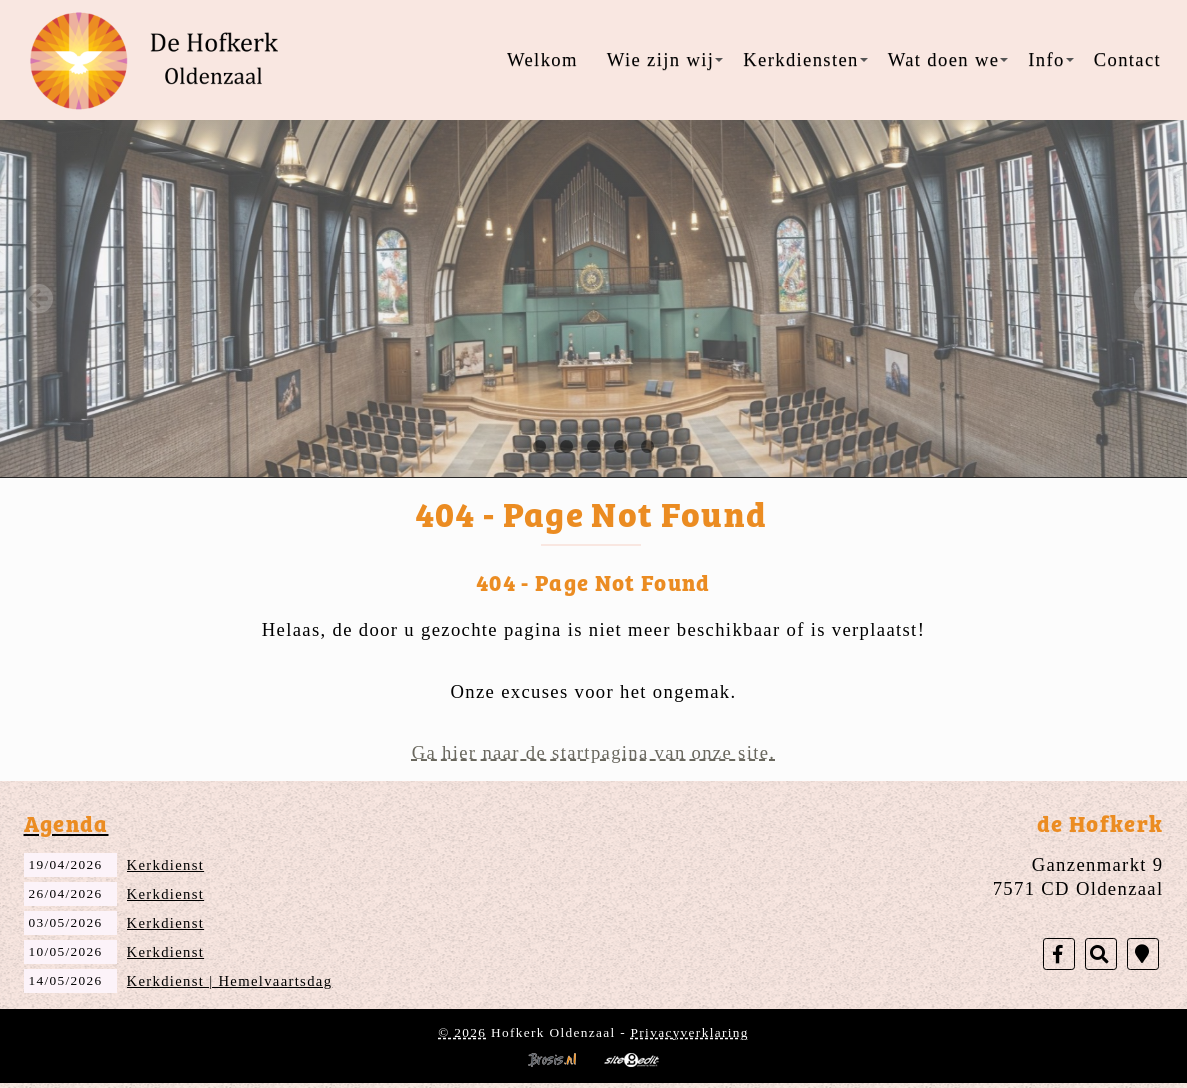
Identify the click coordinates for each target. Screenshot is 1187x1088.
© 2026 (462, 1032)
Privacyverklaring (690, 1032)
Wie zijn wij (665, 59)
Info (1050, 59)
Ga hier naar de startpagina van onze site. (594, 752)
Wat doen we (948, 59)
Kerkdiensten (805, 59)
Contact (1127, 59)
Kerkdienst (166, 865)
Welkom (542, 59)
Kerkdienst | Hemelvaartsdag (230, 981)
